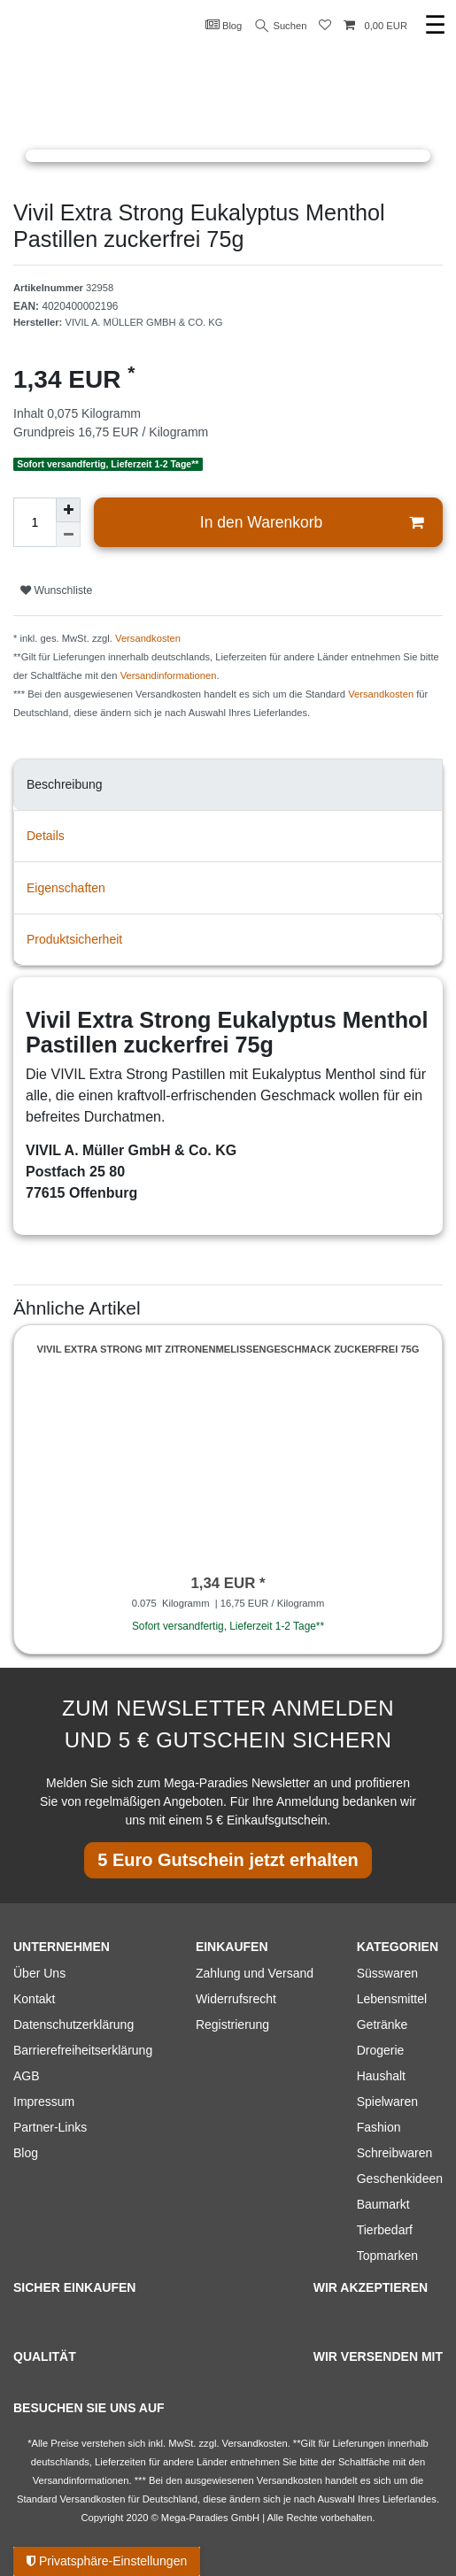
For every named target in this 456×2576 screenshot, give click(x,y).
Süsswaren (387, 1973)
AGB (26, 2076)
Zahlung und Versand (254, 1973)
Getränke (382, 2024)
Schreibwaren (395, 2153)
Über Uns (39, 1973)
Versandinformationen (168, 675)
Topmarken (387, 2255)
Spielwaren (387, 2101)
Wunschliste (56, 590)
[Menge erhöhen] (68, 509)
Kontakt (34, 1999)
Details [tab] (46, 836)
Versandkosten (148, 638)
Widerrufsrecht (236, 1999)
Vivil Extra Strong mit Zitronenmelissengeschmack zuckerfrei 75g (228, 1349)
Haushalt (381, 2076)
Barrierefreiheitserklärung (82, 2050)
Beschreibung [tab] (65, 784)
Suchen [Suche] (281, 26)
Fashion (379, 2127)
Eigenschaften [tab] (66, 888)
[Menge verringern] (68, 534)
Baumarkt (383, 2204)
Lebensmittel (392, 1999)
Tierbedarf (385, 2230)
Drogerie (381, 2050)
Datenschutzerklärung (73, 2024)
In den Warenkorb (311, 523)
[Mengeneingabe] (34, 522)
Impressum (43, 2101)
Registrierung (232, 2024)
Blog (224, 25)
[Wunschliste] (325, 26)
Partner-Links (50, 2127)
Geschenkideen (400, 2178)
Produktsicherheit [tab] (74, 939)
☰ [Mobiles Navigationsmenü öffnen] (435, 25)
